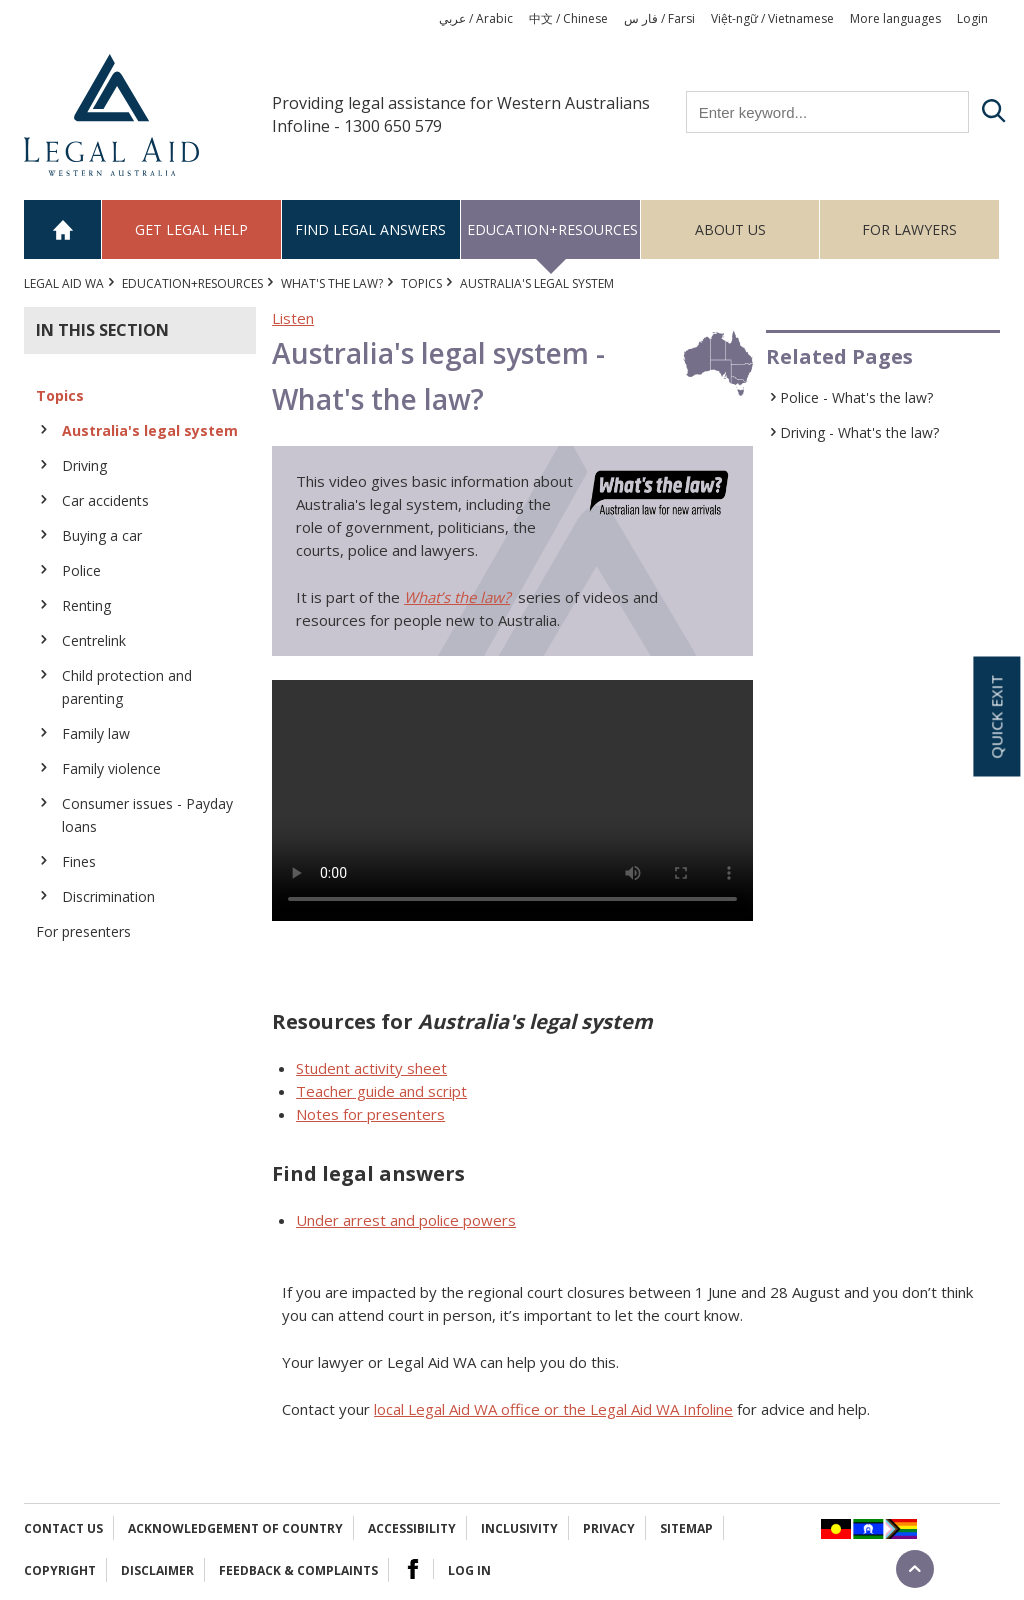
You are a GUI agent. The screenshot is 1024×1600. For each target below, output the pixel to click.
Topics (421, 283)
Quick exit (996, 717)
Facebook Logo (413, 1569)
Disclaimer (157, 1570)
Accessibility (412, 1528)
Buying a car (102, 535)
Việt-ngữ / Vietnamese (772, 18)
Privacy (609, 1528)
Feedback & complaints (298, 1570)
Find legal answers (370, 229)
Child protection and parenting (127, 687)
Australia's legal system (150, 430)
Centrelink (94, 640)
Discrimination (108, 896)
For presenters (83, 931)
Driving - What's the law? (859, 432)
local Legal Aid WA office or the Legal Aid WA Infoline (553, 1409)
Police (81, 570)
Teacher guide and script (381, 1091)
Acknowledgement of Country (235, 1528)
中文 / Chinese (568, 18)
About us (730, 229)
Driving (84, 465)
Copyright (60, 1570)
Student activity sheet (371, 1068)
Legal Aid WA (64, 283)
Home (63, 229)
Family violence (111, 768)
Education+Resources (552, 229)
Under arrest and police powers (406, 1220)
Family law (96, 733)
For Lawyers (909, 229)
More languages (895, 18)
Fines (79, 861)
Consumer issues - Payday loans (147, 815)
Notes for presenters (370, 1114)
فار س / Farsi (659, 18)
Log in (469, 1570)
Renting (86, 605)
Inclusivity (519, 1528)
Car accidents (105, 500)
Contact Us (63, 1528)
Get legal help (191, 229)
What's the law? (332, 283)
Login (972, 18)
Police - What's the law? (856, 397)
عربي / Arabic (476, 18)
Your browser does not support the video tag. (512, 800)
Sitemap (686, 1528)
